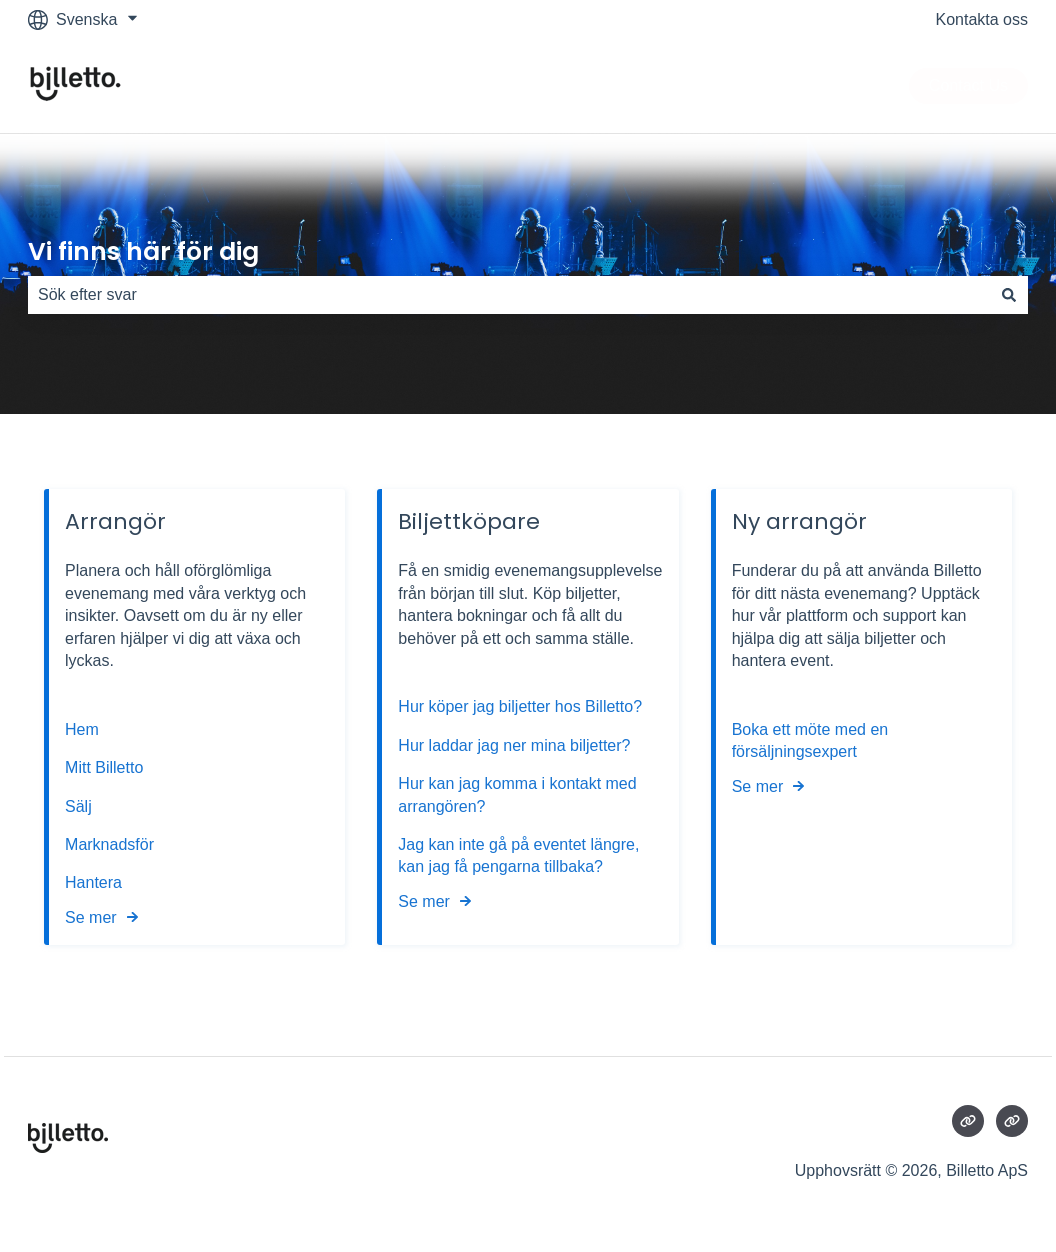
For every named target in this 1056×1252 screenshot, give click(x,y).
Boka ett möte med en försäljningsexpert (810, 740)
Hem (84, 729)
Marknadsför (109, 844)
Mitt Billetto (106, 767)
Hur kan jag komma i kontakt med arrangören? (517, 794)
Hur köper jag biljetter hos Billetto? (520, 707)
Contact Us (968, 85)
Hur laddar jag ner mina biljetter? (514, 745)
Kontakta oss (982, 19)
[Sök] (1009, 295)
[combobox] (509, 295)
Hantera (93, 882)
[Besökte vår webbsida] (968, 1121)
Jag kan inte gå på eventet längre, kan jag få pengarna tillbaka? (518, 855)
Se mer (91, 917)
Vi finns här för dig (143, 251)
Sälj (78, 806)
